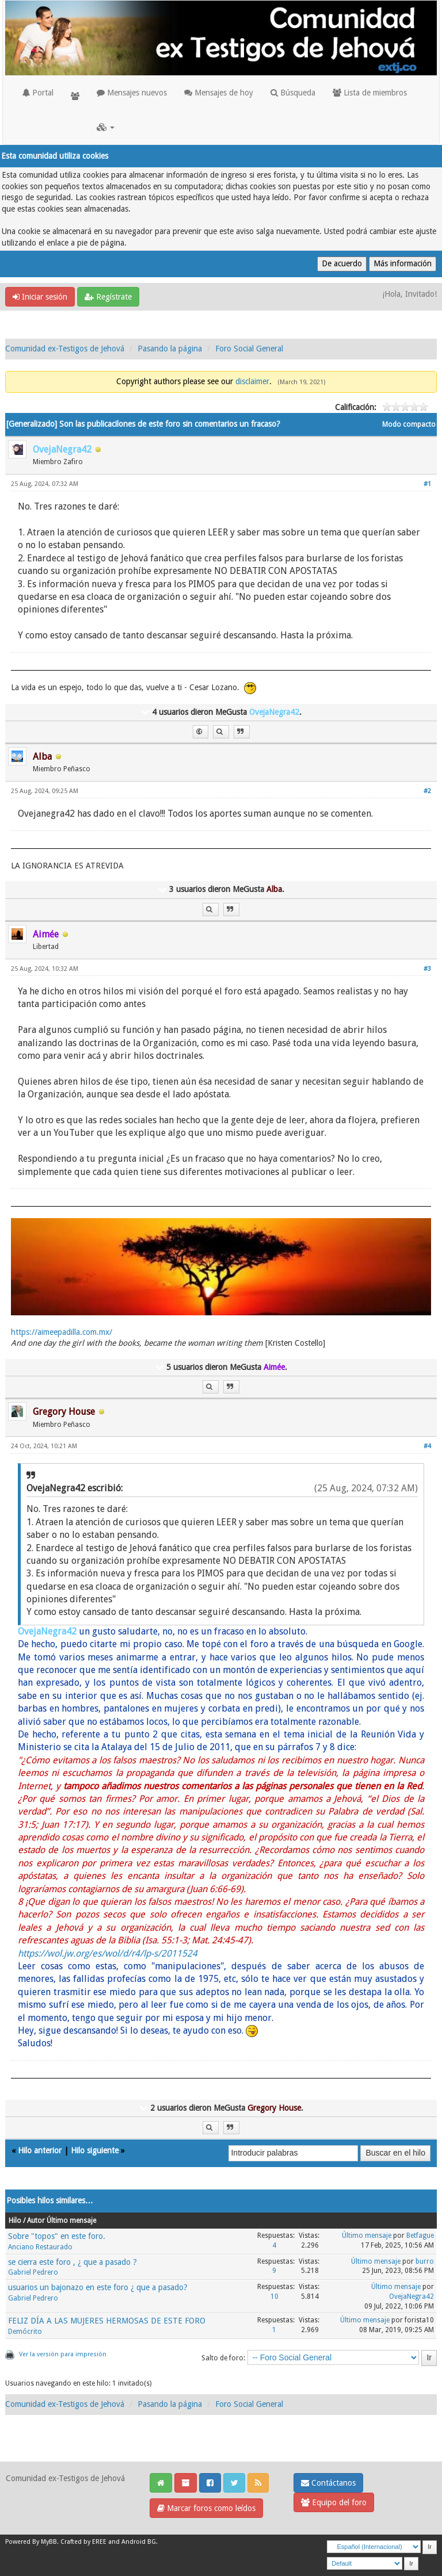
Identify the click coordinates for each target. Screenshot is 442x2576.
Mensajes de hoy (218, 92)
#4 (427, 1446)
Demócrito (25, 2332)
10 (274, 2296)
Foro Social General (249, 348)
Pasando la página (170, 348)
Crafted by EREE (83, 2542)
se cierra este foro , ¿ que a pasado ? (72, 2262)
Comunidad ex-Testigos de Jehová (64, 348)
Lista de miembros (370, 92)
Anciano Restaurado (40, 2247)
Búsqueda (292, 92)
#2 (427, 791)
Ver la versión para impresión (62, 2354)
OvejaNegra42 (411, 2296)
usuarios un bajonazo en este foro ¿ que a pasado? (98, 2287)
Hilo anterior (40, 2150)
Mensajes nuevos (132, 92)
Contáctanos (328, 2482)
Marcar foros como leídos (206, 2508)
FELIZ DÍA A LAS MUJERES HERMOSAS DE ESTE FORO (106, 2320)
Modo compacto (409, 424)
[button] (105, 127)
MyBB (49, 2542)
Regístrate (108, 296)
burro (425, 2261)
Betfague (420, 2235)
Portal (38, 92)
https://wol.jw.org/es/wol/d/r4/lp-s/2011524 (107, 1953)
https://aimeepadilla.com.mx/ (61, 1332)
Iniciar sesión (40, 296)
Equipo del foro (334, 2502)
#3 (427, 969)
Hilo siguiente (95, 2150)
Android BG (138, 2542)
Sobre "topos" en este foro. (56, 2236)
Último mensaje (366, 2235)
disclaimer (252, 381)
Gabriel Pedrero (33, 2272)
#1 (427, 484)
